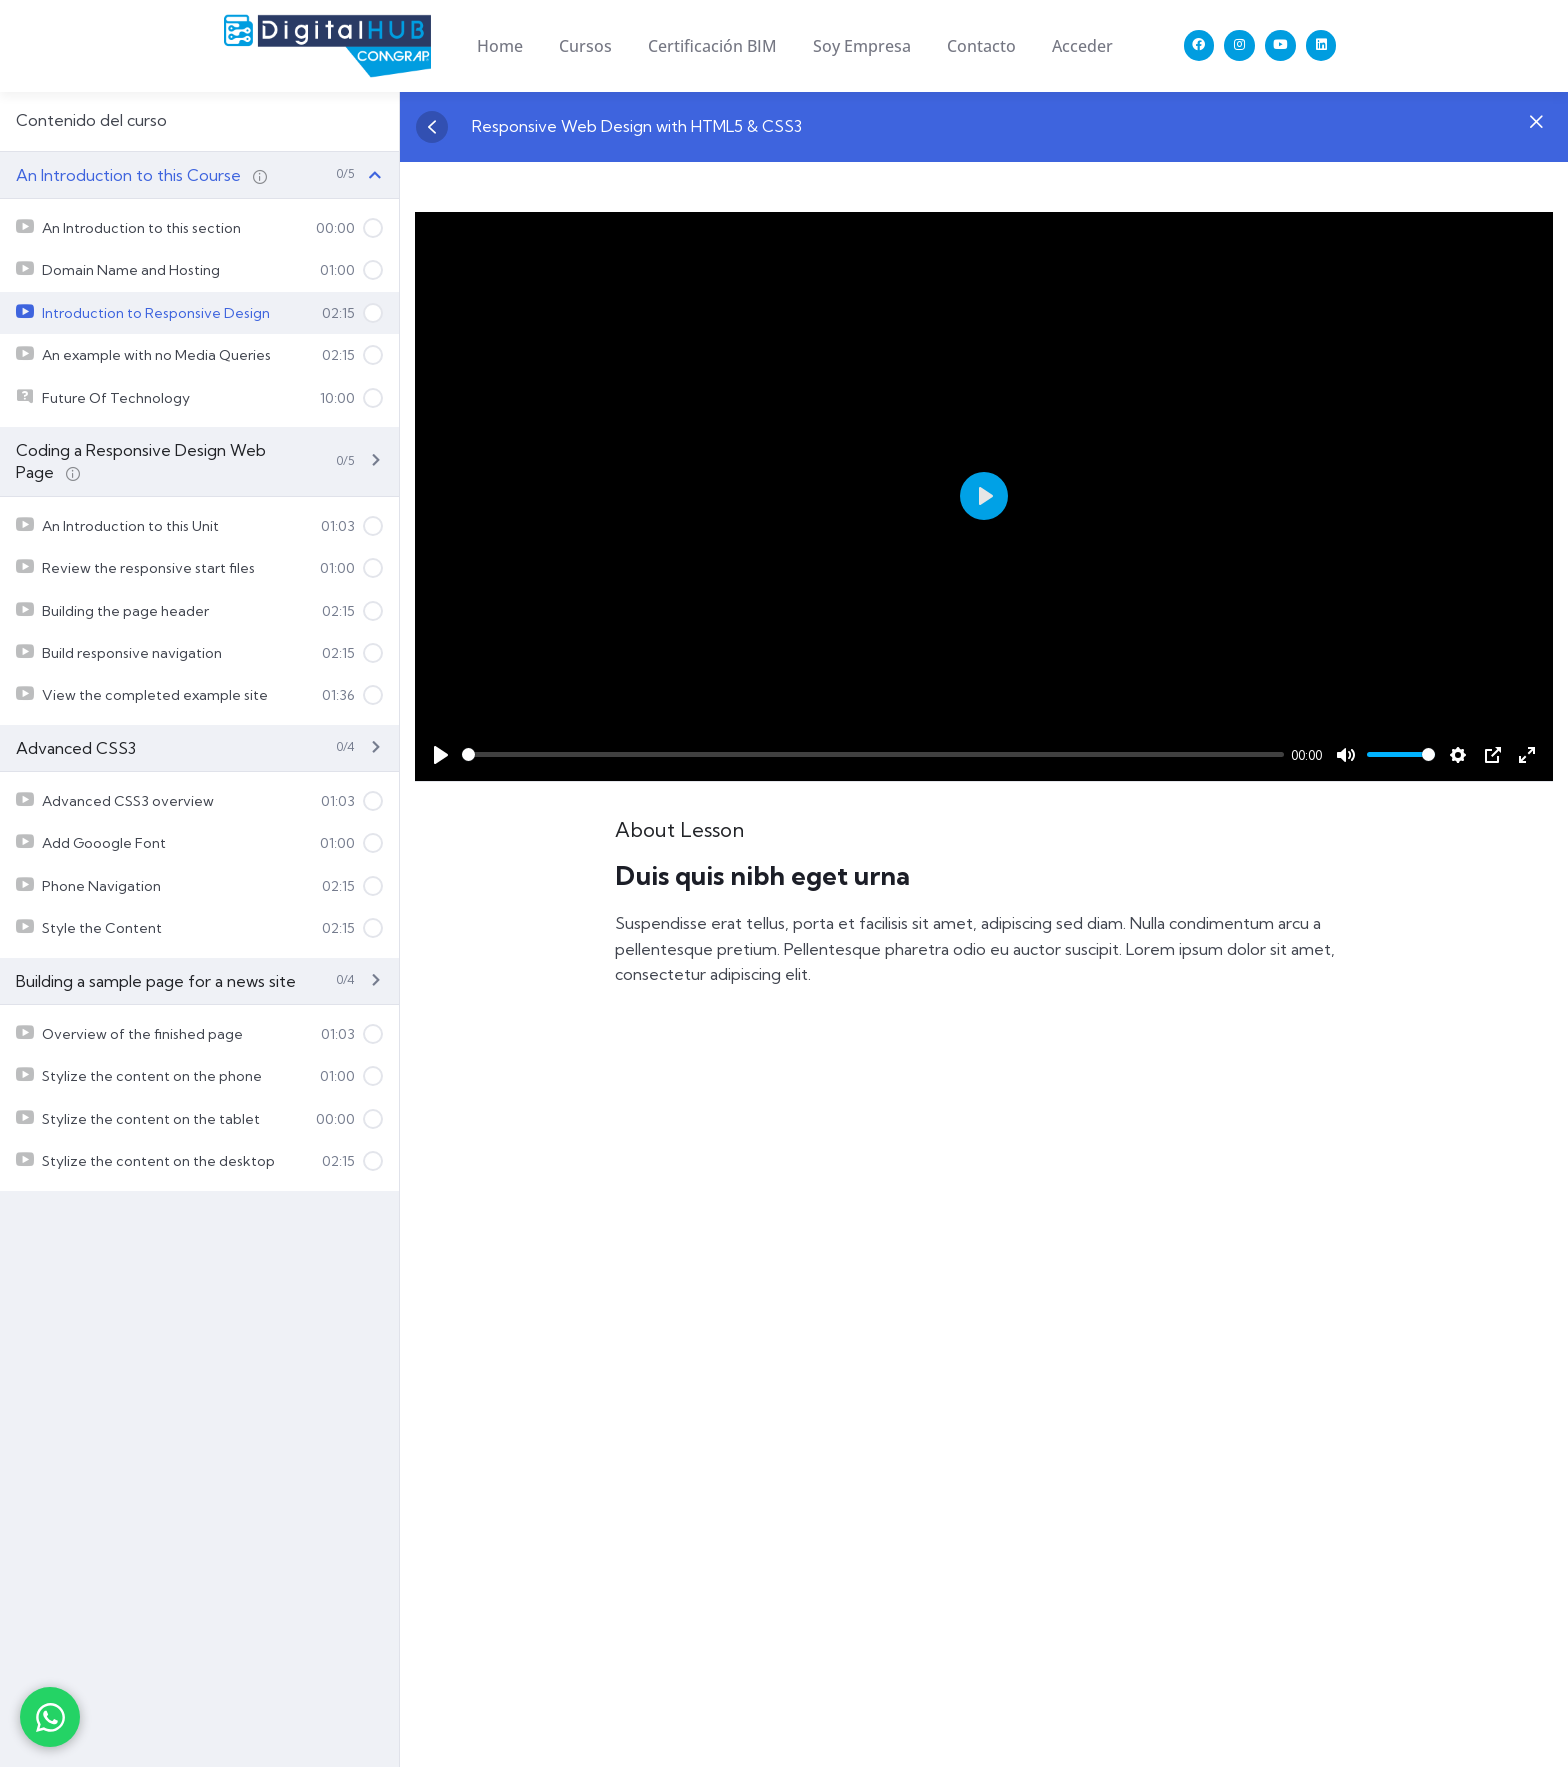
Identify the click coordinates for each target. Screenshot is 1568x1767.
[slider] (873, 754)
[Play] (441, 755)
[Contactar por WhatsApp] (50, 1717)
